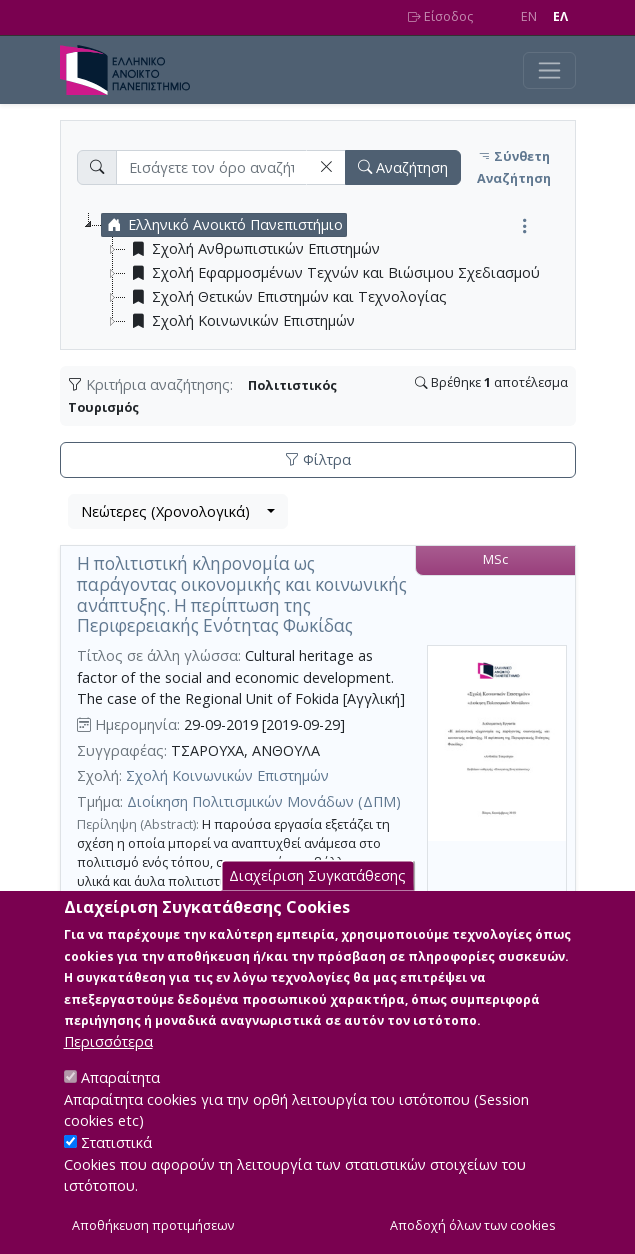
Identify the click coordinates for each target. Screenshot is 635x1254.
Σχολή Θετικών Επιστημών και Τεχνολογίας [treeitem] (286, 297)
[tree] (326, 273)
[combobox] (178, 512)
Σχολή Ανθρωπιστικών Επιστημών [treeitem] (253, 249)
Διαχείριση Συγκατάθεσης (317, 900)
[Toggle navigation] (549, 70)
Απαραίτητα (120, 1102)
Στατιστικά (116, 1167)
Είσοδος (440, 16)
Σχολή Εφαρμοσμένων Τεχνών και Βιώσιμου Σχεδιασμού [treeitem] (333, 273)
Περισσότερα (108, 1066)
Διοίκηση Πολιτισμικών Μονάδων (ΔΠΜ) (264, 801)
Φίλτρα (318, 459)
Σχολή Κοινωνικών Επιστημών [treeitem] (240, 321)
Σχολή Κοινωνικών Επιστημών (227, 775)
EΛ (560, 16)
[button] (326, 167)
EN (529, 16)
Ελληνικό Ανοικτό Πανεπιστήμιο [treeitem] (222, 225)
